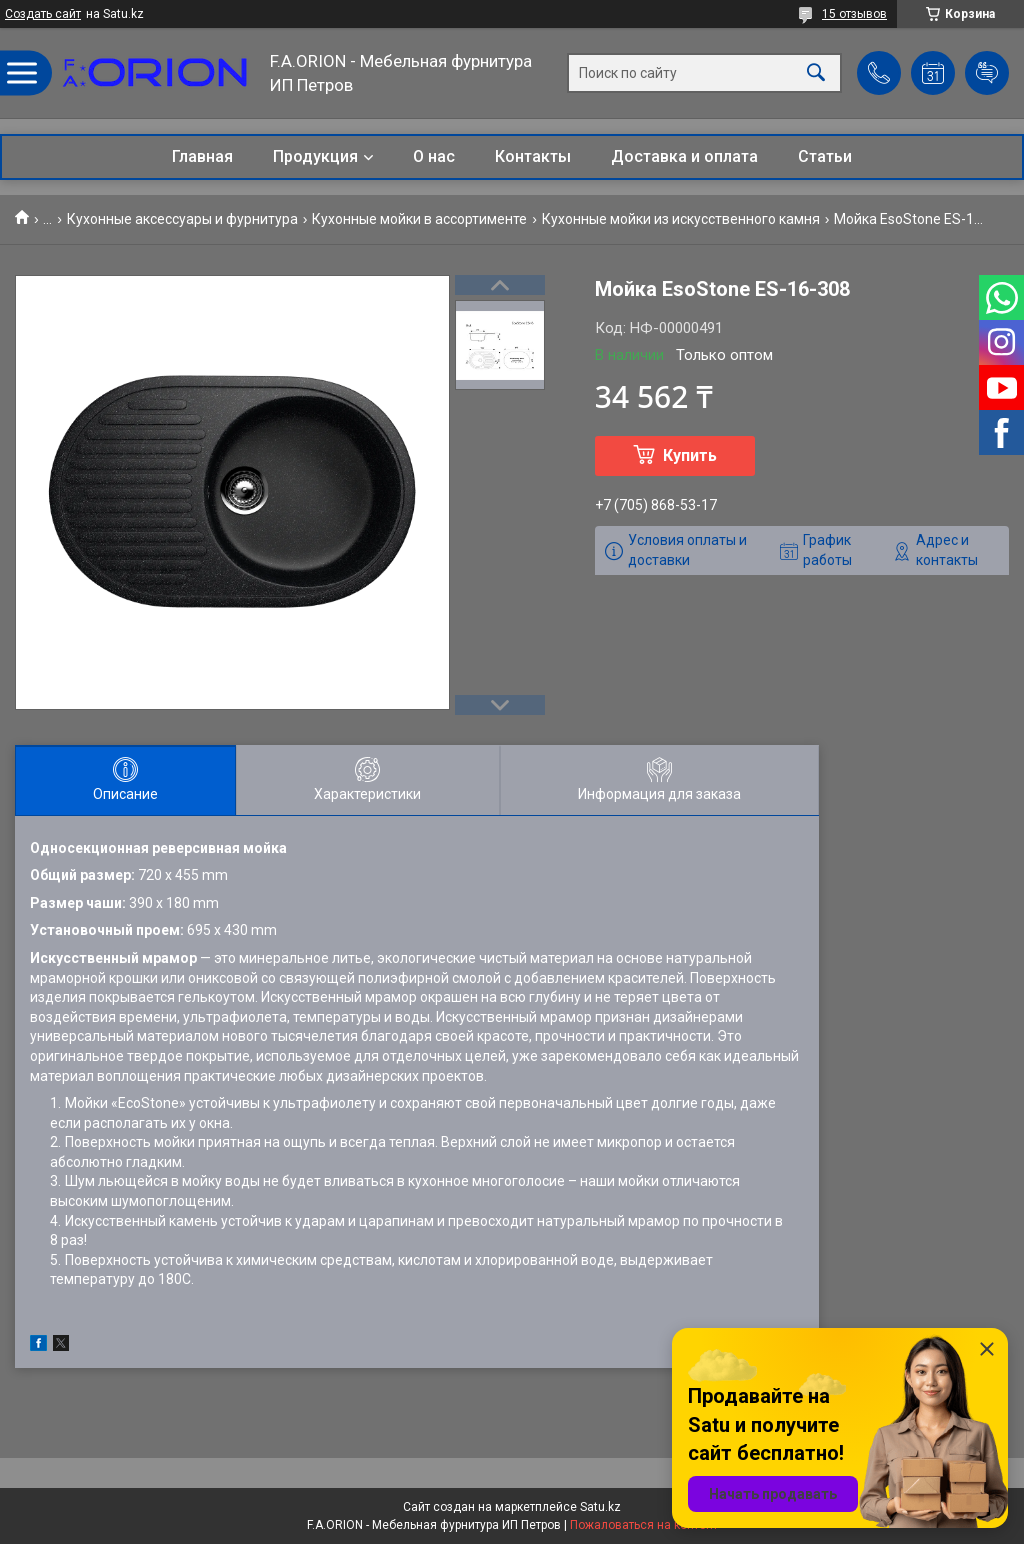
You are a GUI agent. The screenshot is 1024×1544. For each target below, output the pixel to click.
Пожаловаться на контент (644, 1525)
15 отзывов (854, 14)
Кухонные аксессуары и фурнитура (182, 219)
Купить (690, 455)
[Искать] (816, 73)
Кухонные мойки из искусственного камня (681, 219)
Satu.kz (600, 1507)
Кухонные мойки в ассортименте (419, 219)
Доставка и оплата (684, 156)
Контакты (533, 156)
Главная (202, 156)
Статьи (825, 156)
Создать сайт (43, 14)
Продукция (315, 156)
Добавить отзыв (987, 73)
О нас (434, 156)
